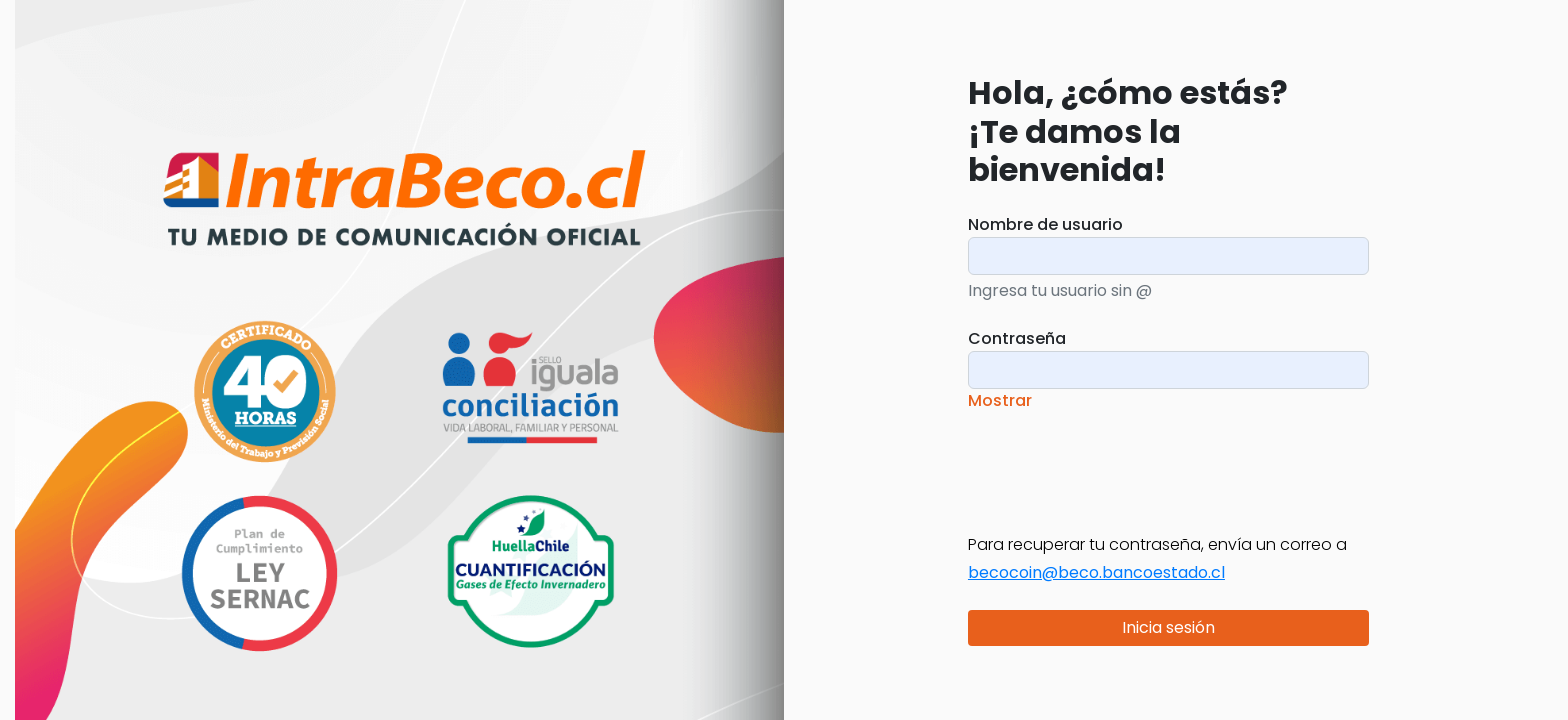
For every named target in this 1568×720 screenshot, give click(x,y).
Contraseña (1017, 338)
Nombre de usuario (1045, 224)
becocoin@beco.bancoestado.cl (1096, 572)
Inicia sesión (1168, 627)
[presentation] (1120, 460)
